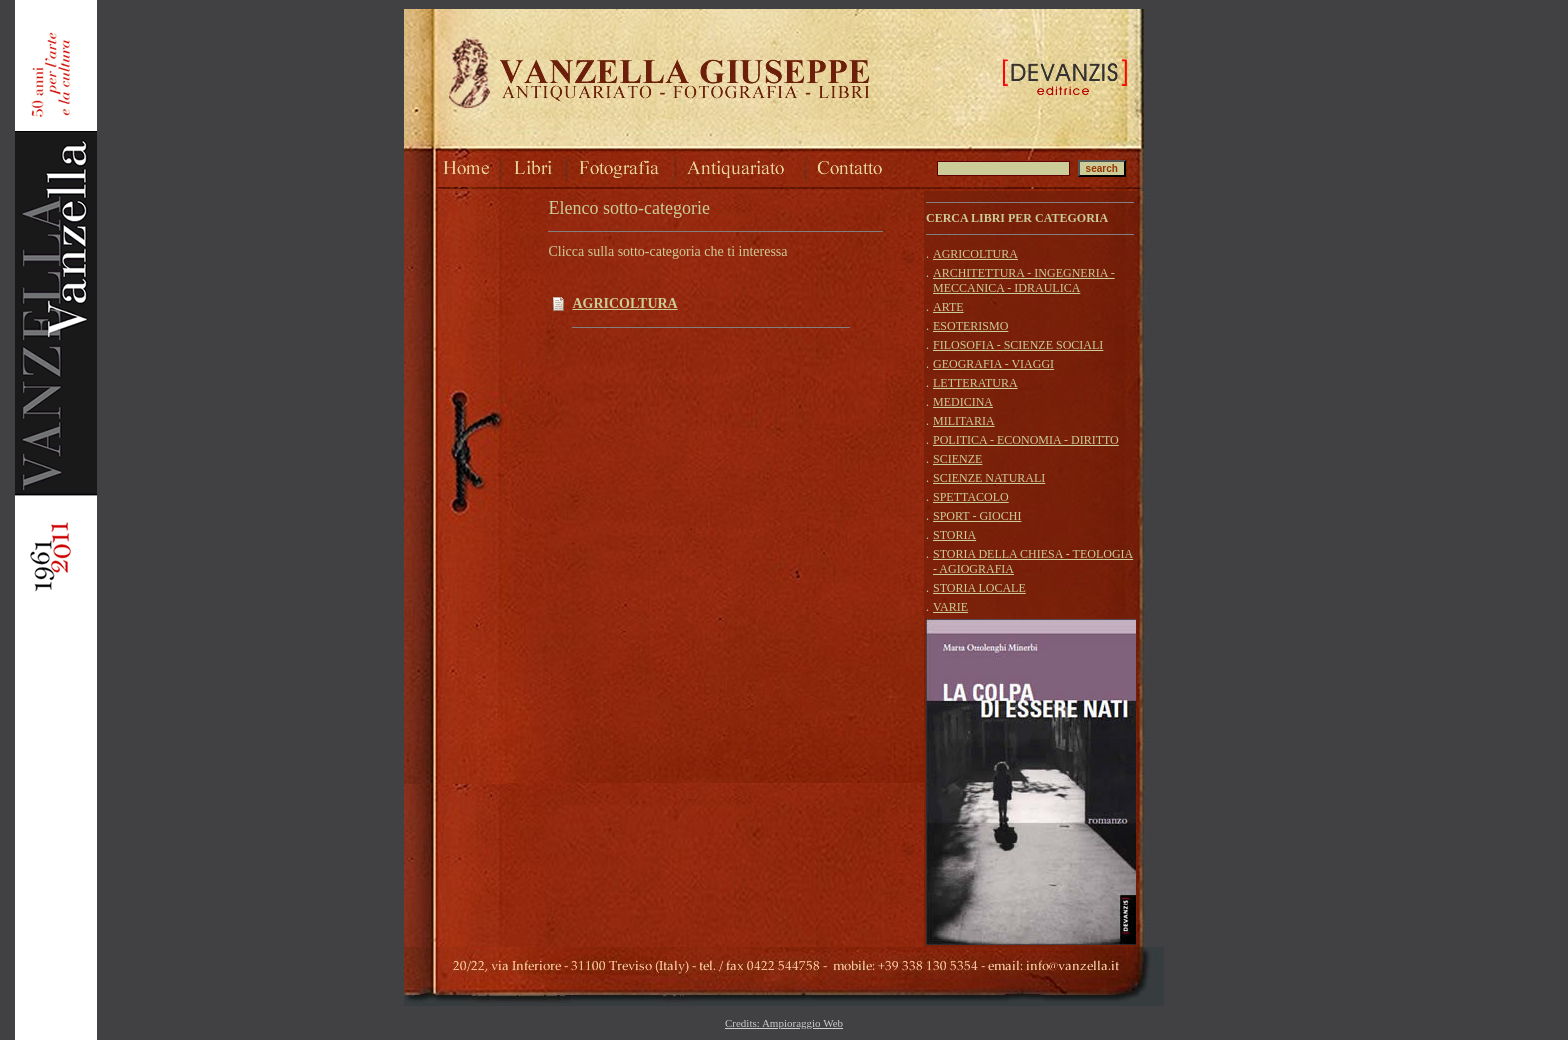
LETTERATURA (975, 383)
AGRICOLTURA (624, 303)
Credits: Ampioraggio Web (784, 1023)
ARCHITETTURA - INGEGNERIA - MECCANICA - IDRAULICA (1024, 280)
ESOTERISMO (970, 326)
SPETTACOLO (971, 497)
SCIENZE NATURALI (989, 478)
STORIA (954, 535)
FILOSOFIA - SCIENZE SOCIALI (1018, 345)
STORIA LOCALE (979, 588)
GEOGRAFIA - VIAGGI (993, 364)
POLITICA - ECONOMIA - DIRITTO (1026, 440)
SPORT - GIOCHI (977, 516)
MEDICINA (963, 402)
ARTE (948, 307)
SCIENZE (957, 459)
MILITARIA (964, 421)
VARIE (950, 607)
